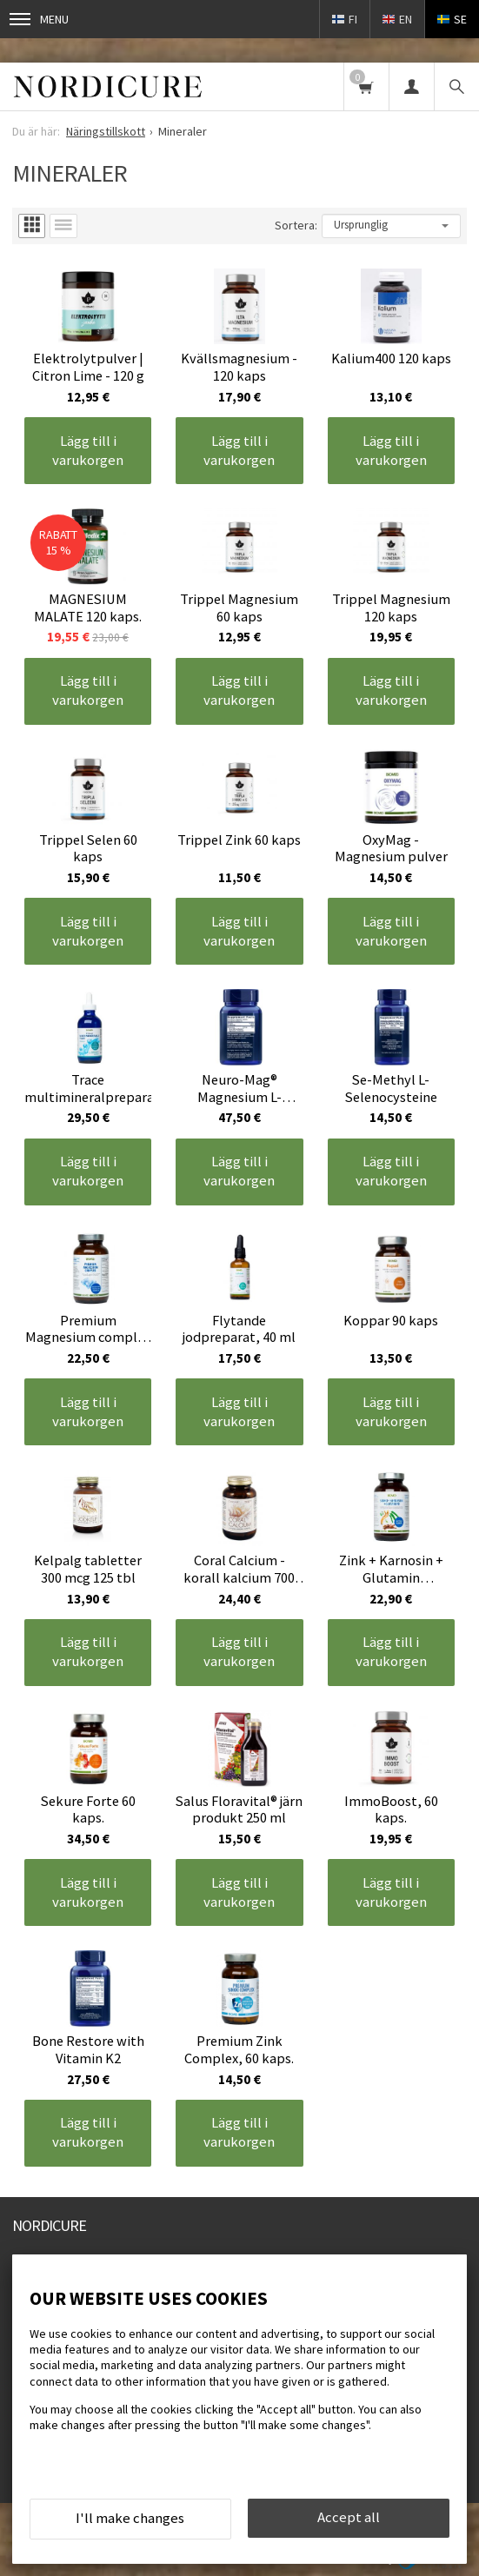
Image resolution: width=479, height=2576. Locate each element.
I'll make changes (130, 2517)
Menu (39, 19)
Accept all (348, 2516)
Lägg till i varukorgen (87, 450)
